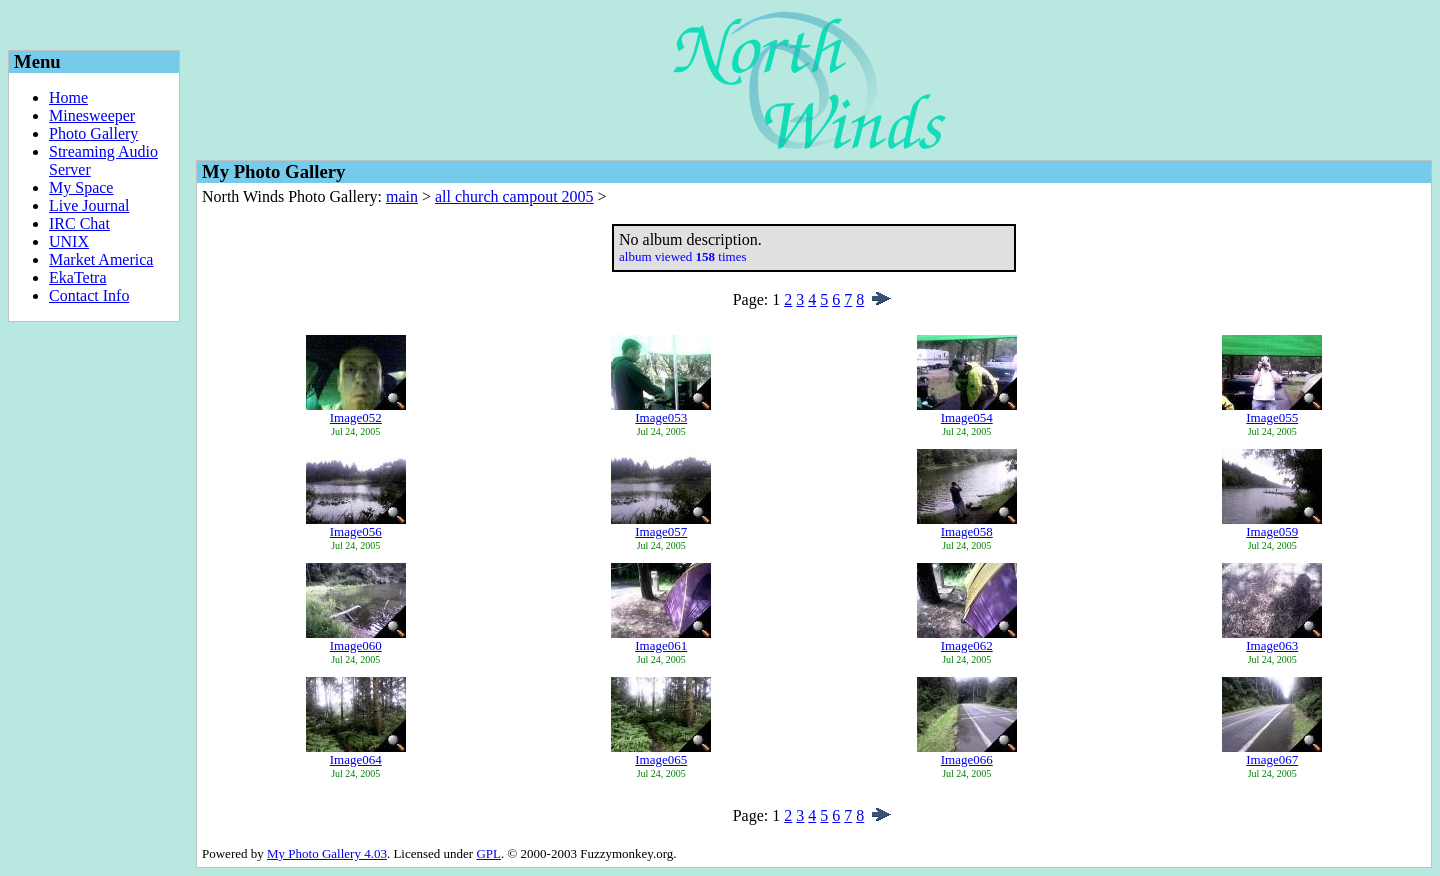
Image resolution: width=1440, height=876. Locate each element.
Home (68, 97)
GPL (488, 853)
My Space (81, 187)
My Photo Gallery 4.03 (327, 853)
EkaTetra (78, 277)
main (402, 196)
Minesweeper (92, 115)
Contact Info (89, 295)
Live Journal (89, 205)
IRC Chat (79, 223)
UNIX (69, 241)
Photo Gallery (93, 133)
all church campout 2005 (514, 196)
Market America (101, 259)
